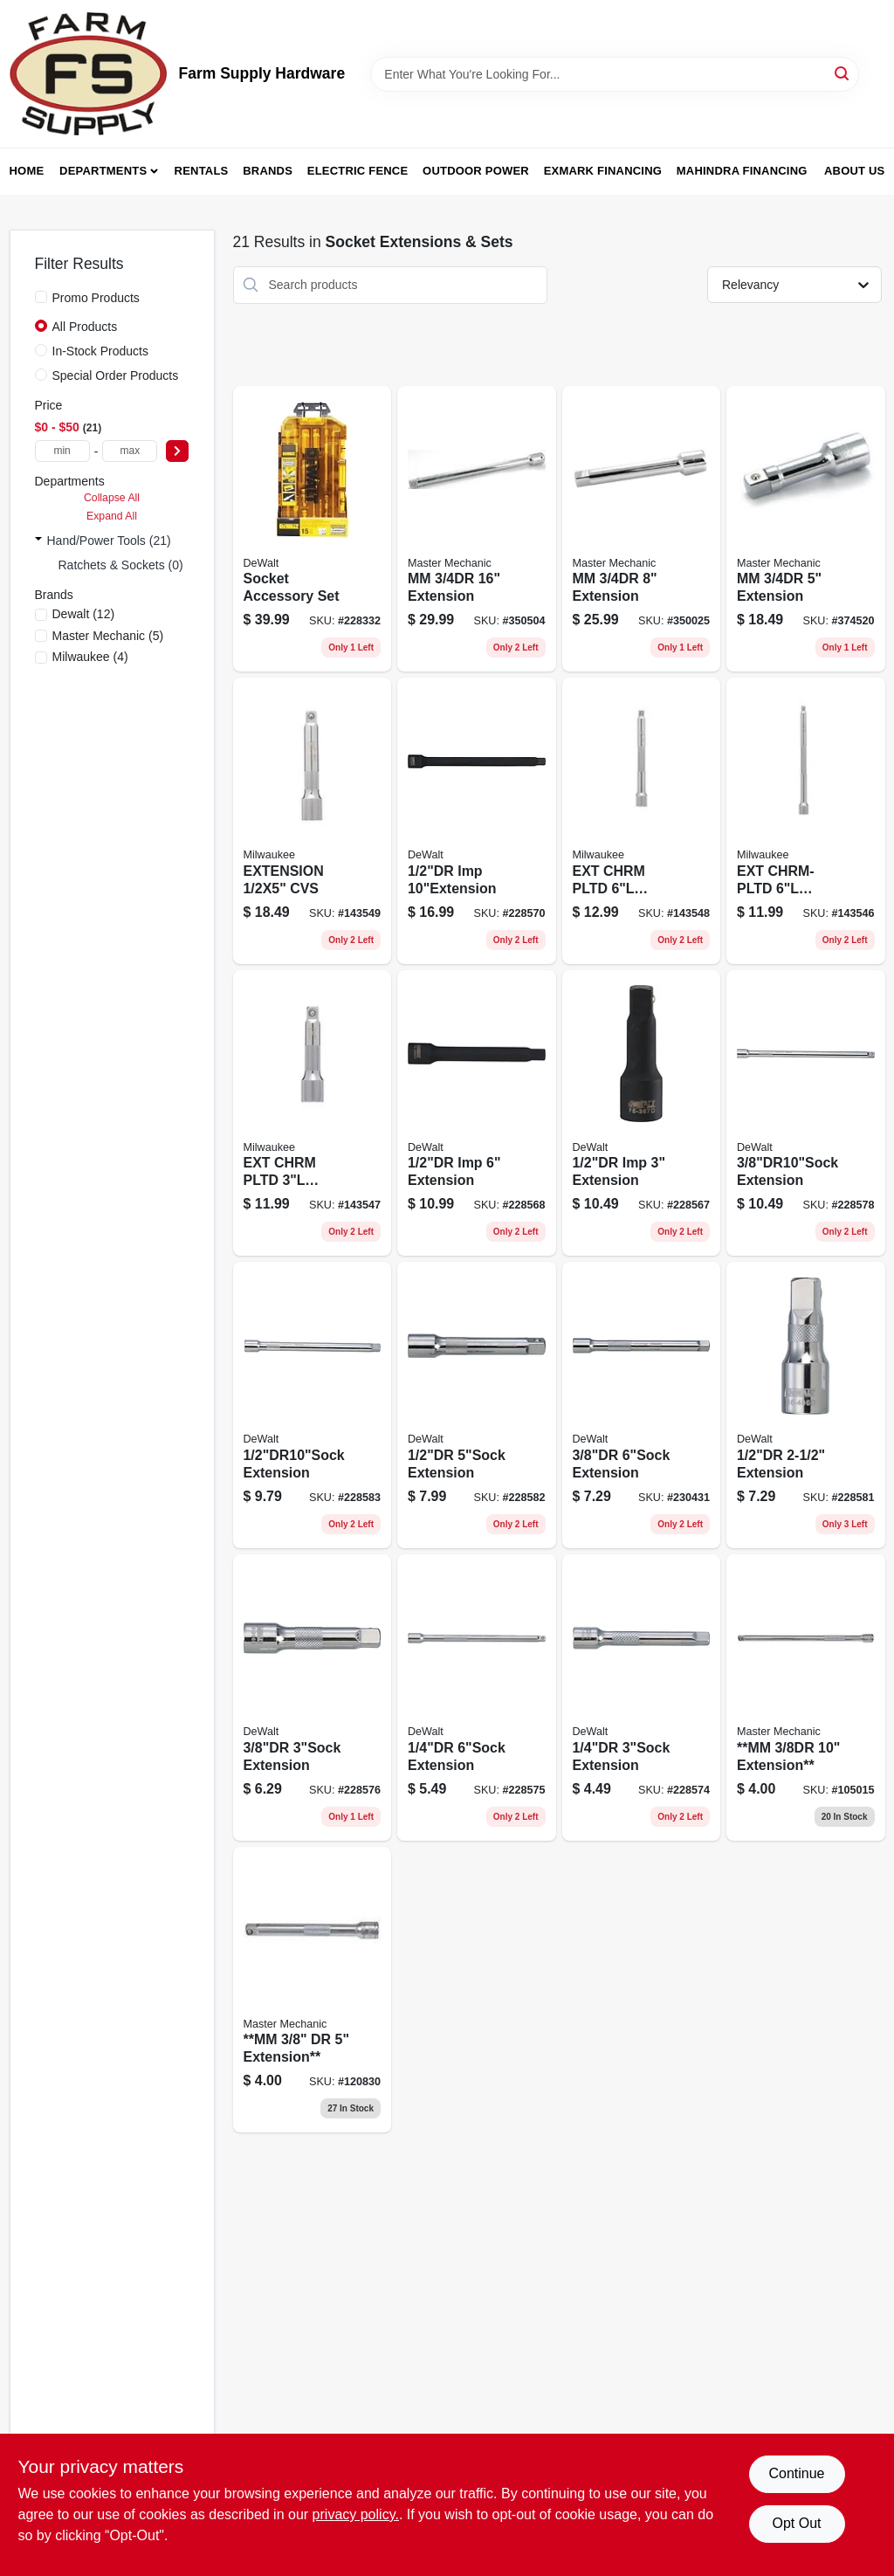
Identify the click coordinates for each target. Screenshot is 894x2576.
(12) (83, 614)
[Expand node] (38, 540)
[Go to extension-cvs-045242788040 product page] (312, 821)
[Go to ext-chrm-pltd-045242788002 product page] (805, 821)
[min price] (62, 451)
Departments (103, 170)
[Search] (843, 73)
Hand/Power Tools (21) (109, 541)
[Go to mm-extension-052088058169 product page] (805, 529)
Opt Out (796, 2523)
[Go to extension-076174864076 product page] (476, 1405)
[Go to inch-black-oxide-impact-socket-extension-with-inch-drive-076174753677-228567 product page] (641, 1113)
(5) (108, 636)
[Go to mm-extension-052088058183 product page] (476, 529)
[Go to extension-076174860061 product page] (641, 1697)
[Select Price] (177, 451)
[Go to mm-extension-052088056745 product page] (805, 1697)
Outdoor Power (476, 170)
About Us (854, 170)
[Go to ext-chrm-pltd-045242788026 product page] (641, 821)
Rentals (202, 170)
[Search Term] (614, 74)
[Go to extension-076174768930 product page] (805, 1113)
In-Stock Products (100, 351)
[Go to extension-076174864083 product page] (312, 1405)
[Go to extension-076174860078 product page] (476, 1697)
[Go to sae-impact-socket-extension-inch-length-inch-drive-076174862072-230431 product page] (641, 1405)
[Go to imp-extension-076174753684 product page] (476, 1113)
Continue (796, 2473)
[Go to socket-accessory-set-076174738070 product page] (312, 529)
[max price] (129, 451)
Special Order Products (115, 375)
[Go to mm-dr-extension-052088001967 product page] (312, 1990)
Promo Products (96, 297)
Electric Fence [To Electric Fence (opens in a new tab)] (357, 170)
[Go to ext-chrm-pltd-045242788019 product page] (312, 1113)
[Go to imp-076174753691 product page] (476, 821)
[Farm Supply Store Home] (88, 73)
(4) (90, 657)
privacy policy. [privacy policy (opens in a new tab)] (356, 2514)
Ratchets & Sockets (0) (120, 565)
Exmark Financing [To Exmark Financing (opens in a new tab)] (603, 170)
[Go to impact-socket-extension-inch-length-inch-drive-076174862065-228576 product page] (312, 1697)
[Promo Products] (41, 297)
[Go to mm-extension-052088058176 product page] (641, 529)
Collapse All (112, 498)
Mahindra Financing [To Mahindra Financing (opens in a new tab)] (742, 170)
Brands (267, 170)
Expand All (111, 516)
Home (27, 170)
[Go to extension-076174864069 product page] (805, 1405)
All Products (85, 326)
